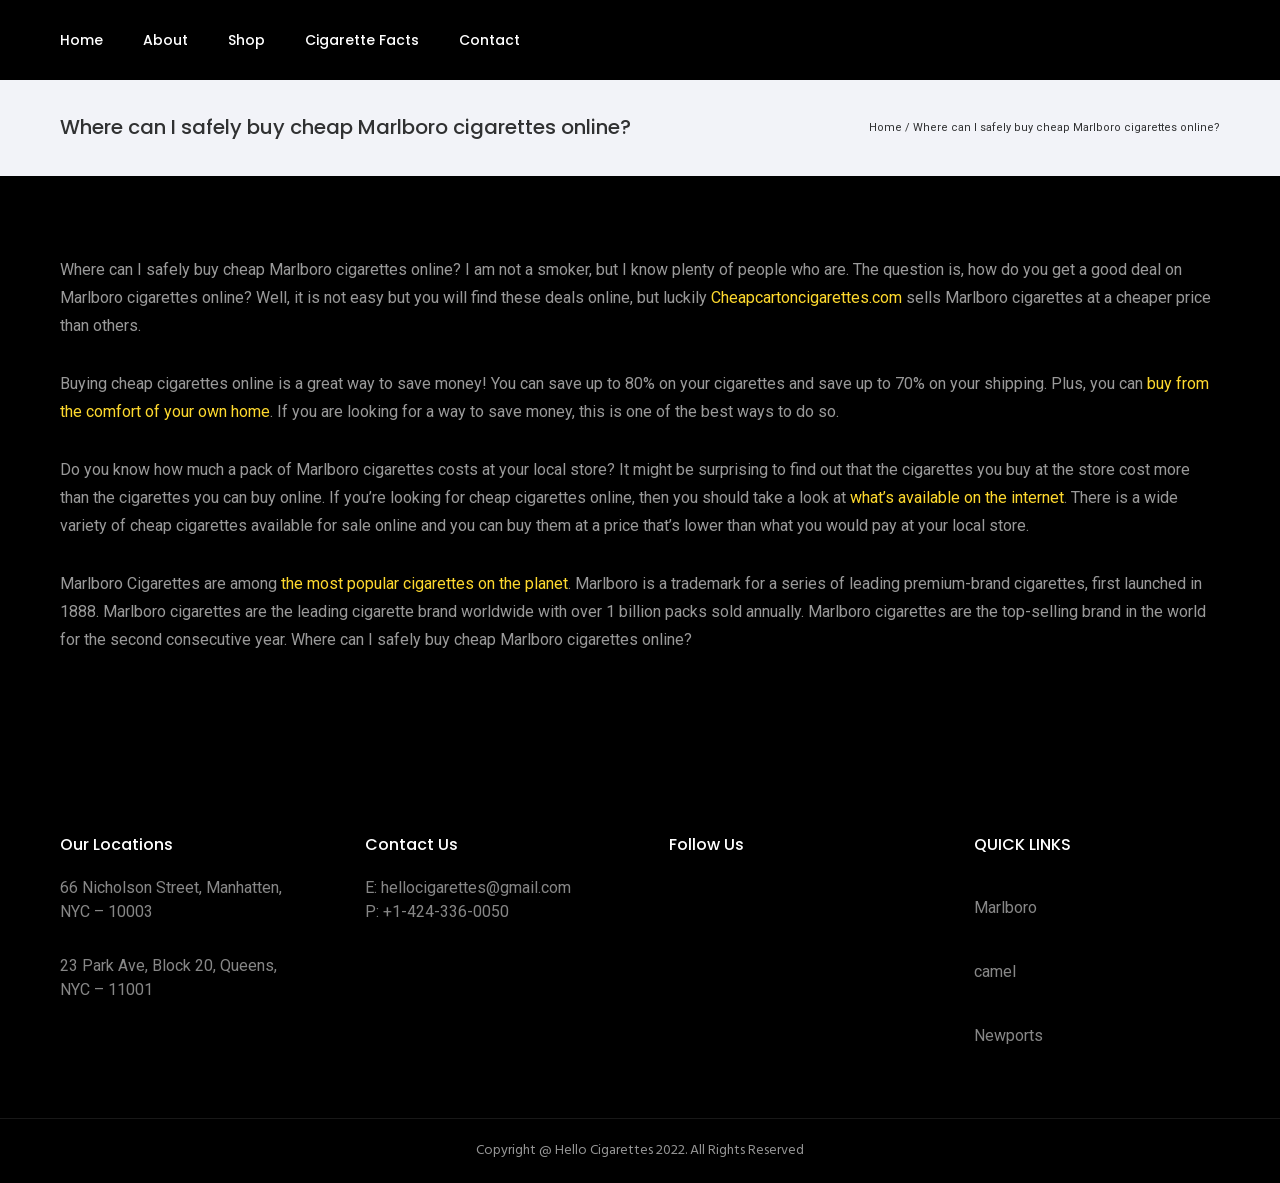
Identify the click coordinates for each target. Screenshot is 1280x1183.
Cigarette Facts (362, 40)
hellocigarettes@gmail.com (476, 887)
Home (81, 40)
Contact (489, 40)
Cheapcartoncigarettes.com (806, 297)
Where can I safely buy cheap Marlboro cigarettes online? (1066, 127)
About (165, 40)
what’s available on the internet (957, 497)
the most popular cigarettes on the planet (424, 583)
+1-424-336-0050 (446, 911)
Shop (246, 40)
